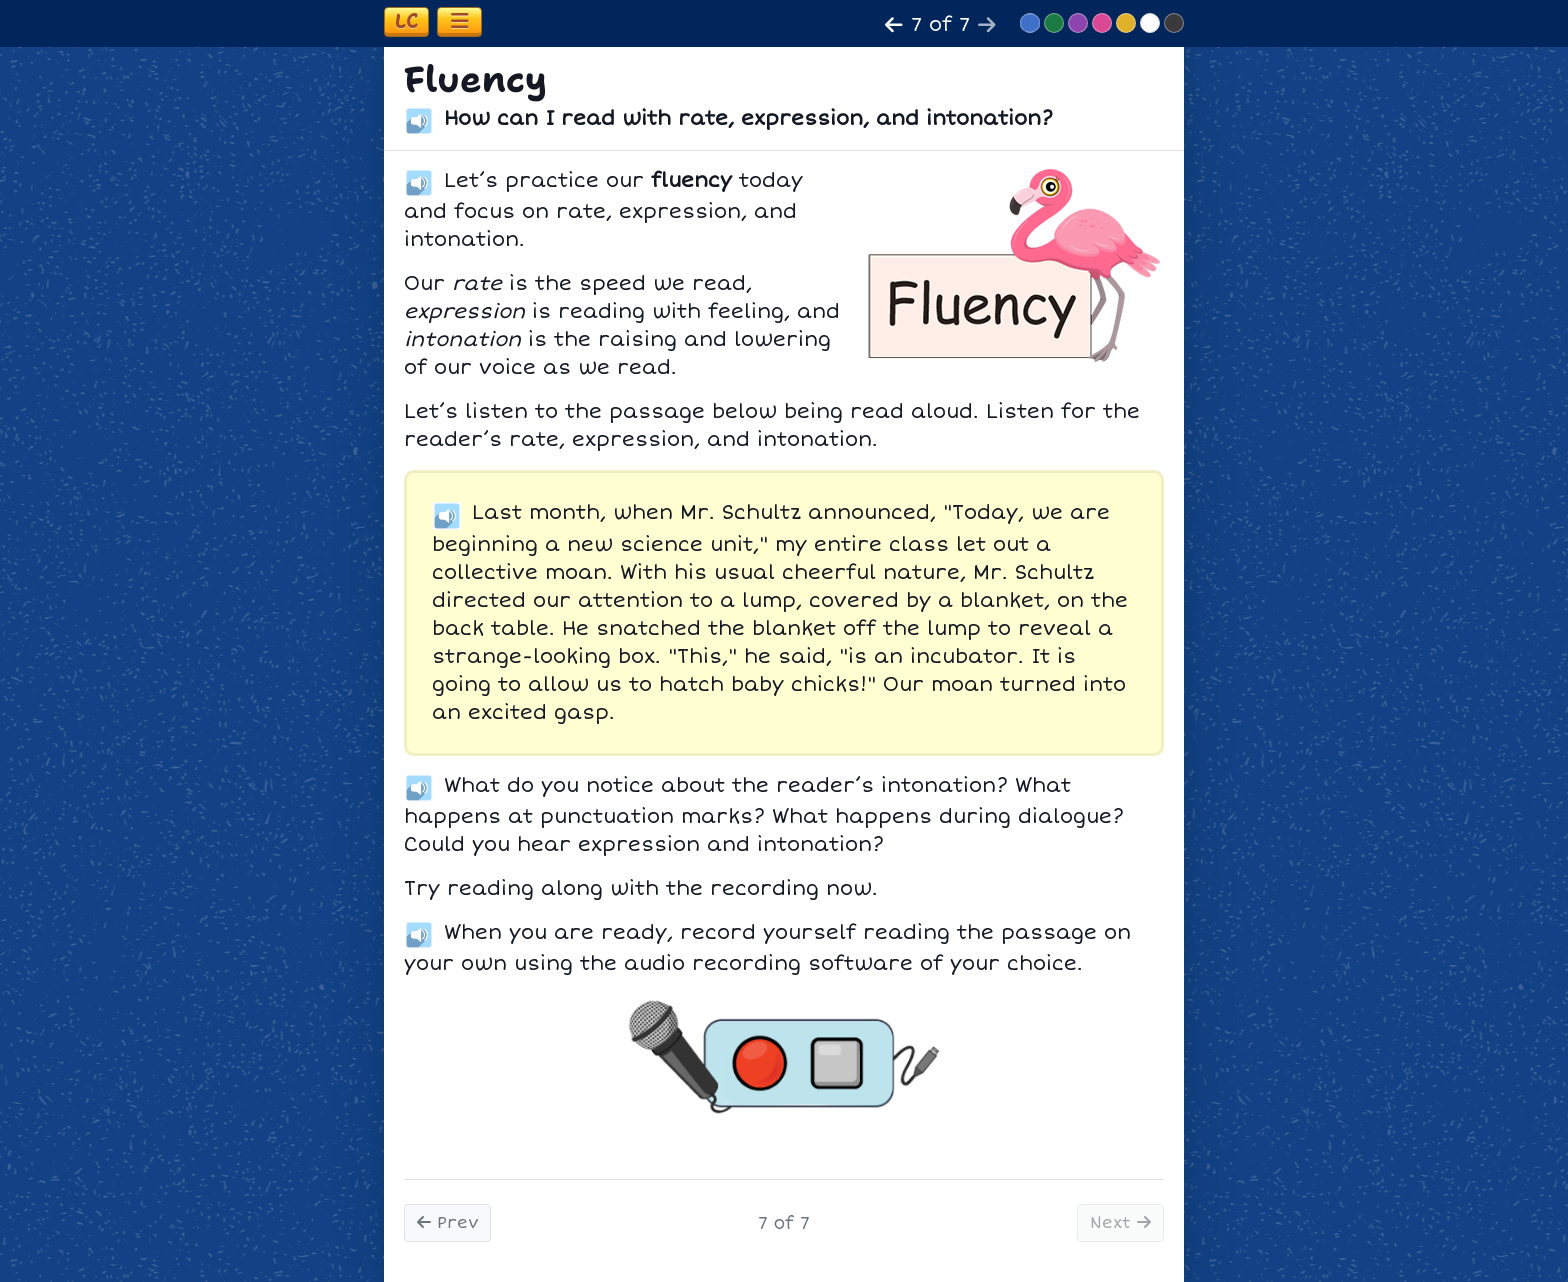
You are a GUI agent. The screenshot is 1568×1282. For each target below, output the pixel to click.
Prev (447, 1223)
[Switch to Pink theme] (1102, 23)
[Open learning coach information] (406, 22)
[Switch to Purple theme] (1078, 23)
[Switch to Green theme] (1054, 23)
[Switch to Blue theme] (1030, 23)
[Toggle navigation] (459, 22)
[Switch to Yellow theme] (1126, 23)
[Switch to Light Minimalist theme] (1150, 23)
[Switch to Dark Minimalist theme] (1174, 23)
